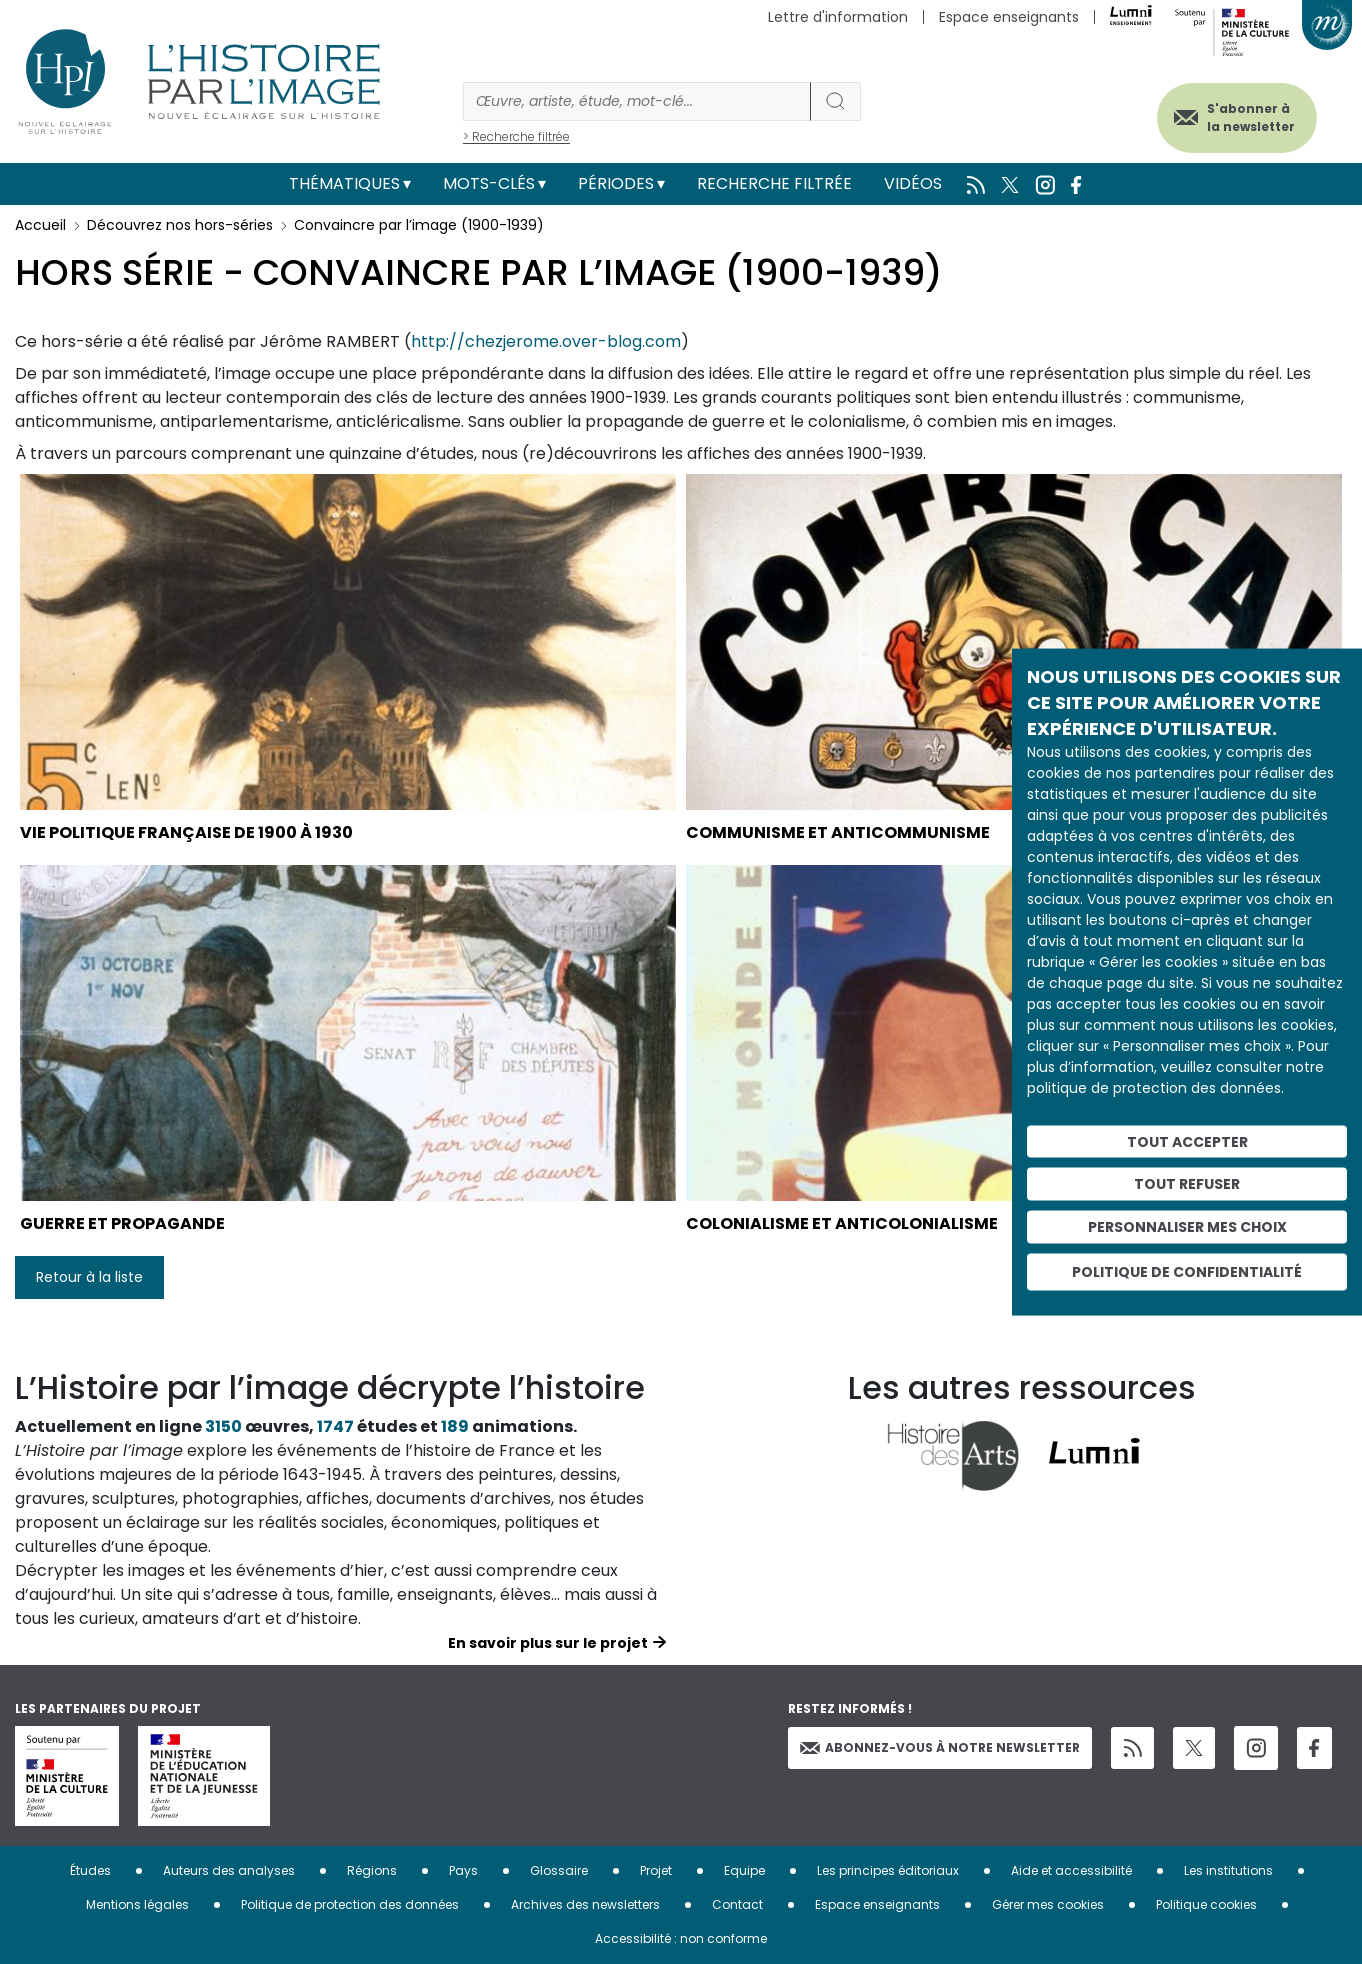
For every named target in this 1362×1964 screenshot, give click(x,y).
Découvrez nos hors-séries (180, 225)
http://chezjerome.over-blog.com (546, 341)
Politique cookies (1206, 1904)
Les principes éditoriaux (888, 1870)
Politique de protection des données (350, 1904)
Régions (372, 1870)
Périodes (616, 183)
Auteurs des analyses (229, 1870)
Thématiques (344, 183)
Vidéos (913, 183)
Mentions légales (137, 1904)
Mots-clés (489, 183)
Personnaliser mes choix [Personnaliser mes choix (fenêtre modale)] (1187, 1227)
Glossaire (559, 1870)
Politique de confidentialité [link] (1187, 1271)
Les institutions (1228, 1870)
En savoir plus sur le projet (548, 1643)
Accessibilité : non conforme (681, 1938)
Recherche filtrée (774, 183)
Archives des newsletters (585, 1904)
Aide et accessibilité (1071, 1870)
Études (90, 1870)
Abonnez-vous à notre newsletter (940, 1747)
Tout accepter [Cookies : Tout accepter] (1187, 1141)
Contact (737, 1904)
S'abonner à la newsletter (1251, 117)
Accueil (40, 225)
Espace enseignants (1009, 17)
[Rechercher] (637, 101)
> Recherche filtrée (516, 136)
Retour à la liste (89, 1277)
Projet (656, 1870)
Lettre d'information (838, 17)
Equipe (744, 1870)
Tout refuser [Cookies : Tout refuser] (1187, 1184)
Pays (463, 1870)
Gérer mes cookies (1048, 1904)
